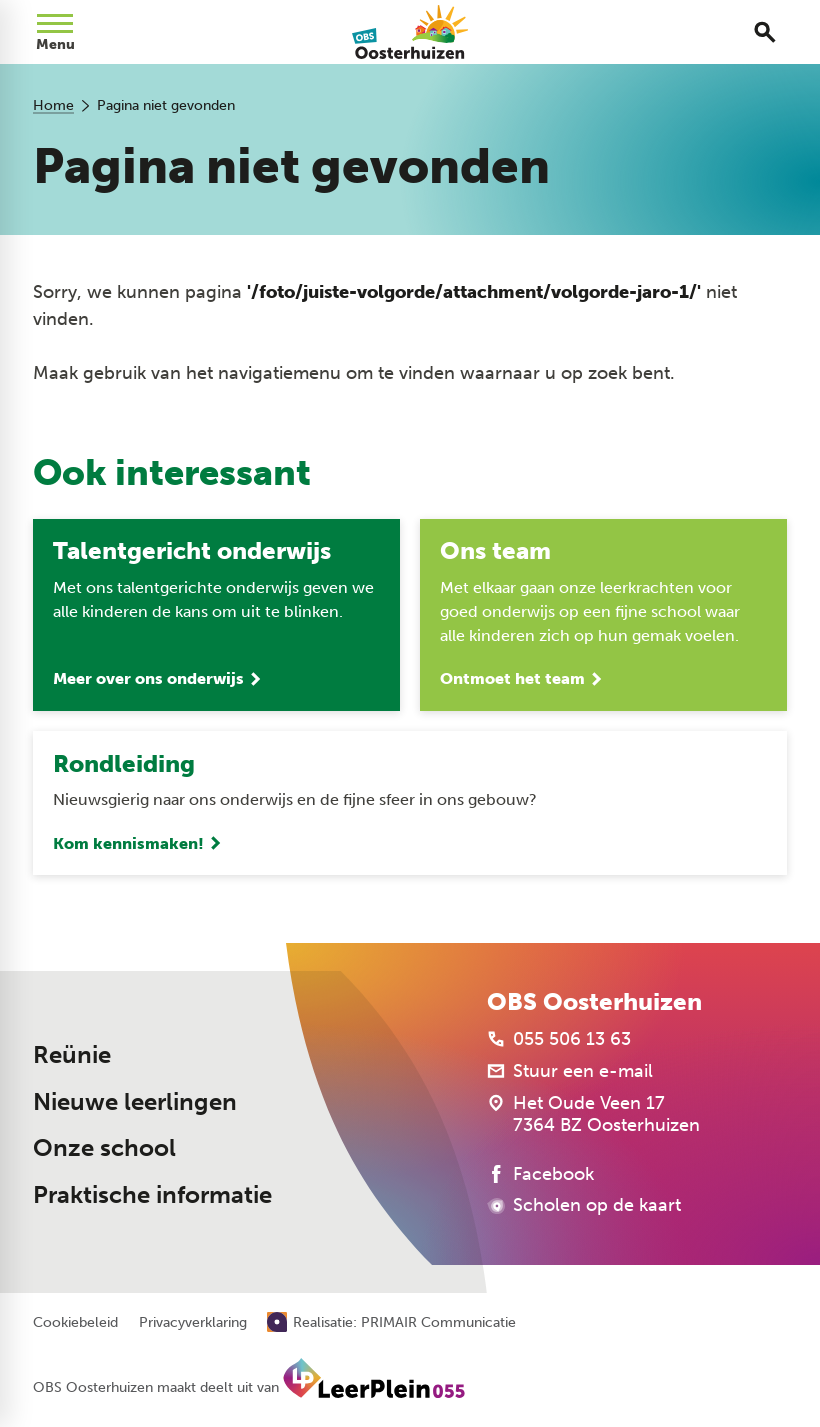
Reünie (72, 1055)
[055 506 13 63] (559, 1040)
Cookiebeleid (75, 1324)
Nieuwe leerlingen (135, 1101)
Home (53, 105)
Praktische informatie (152, 1194)
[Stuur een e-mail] (570, 1072)
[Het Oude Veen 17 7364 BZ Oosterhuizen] (593, 1115)
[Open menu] (55, 32)
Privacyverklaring (193, 1324)
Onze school (104, 1148)
